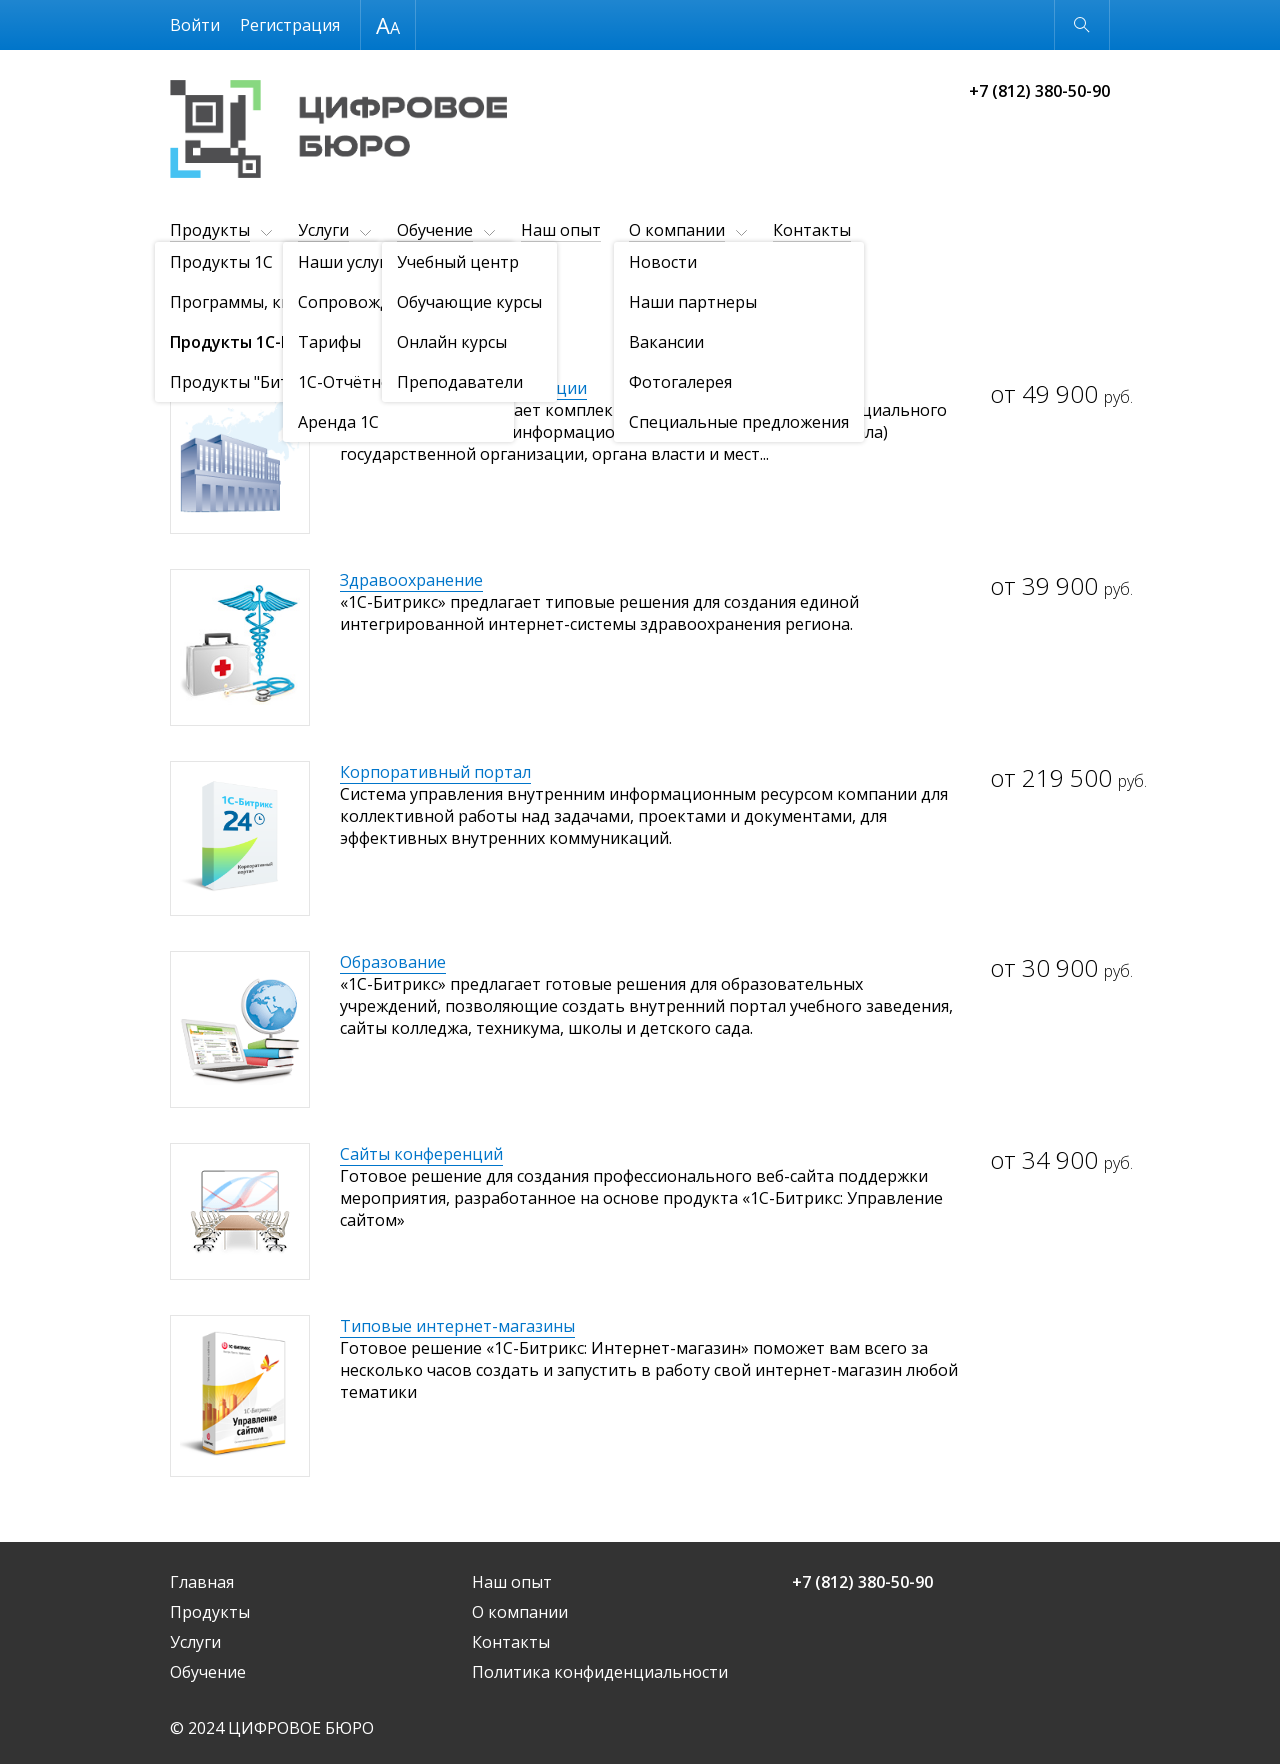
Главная (202, 1582)
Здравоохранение (411, 580)
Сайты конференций (421, 1154)
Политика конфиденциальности (600, 1672)
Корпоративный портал (435, 772)
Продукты (210, 230)
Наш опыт (561, 230)
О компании (677, 230)
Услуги (323, 230)
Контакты (812, 230)
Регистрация (290, 25)
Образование (393, 962)
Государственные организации (463, 388)
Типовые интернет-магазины (457, 1326)
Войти (195, 25)
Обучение (435, 230)
